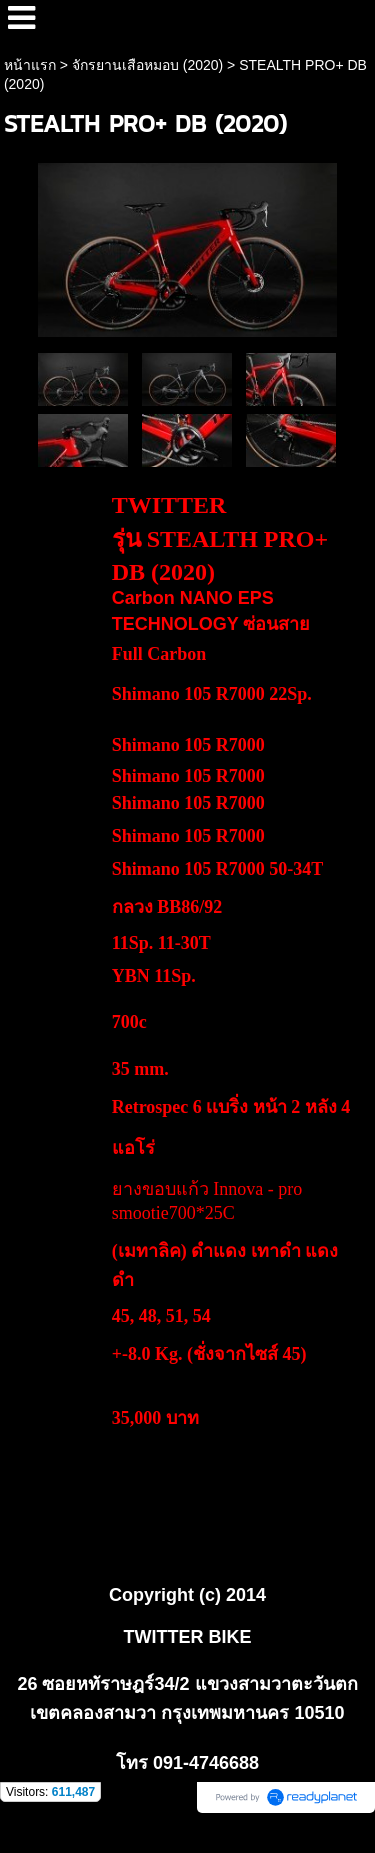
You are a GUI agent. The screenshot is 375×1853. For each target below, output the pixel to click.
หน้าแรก (30, 65)
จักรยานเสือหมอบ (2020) (147, 65)
